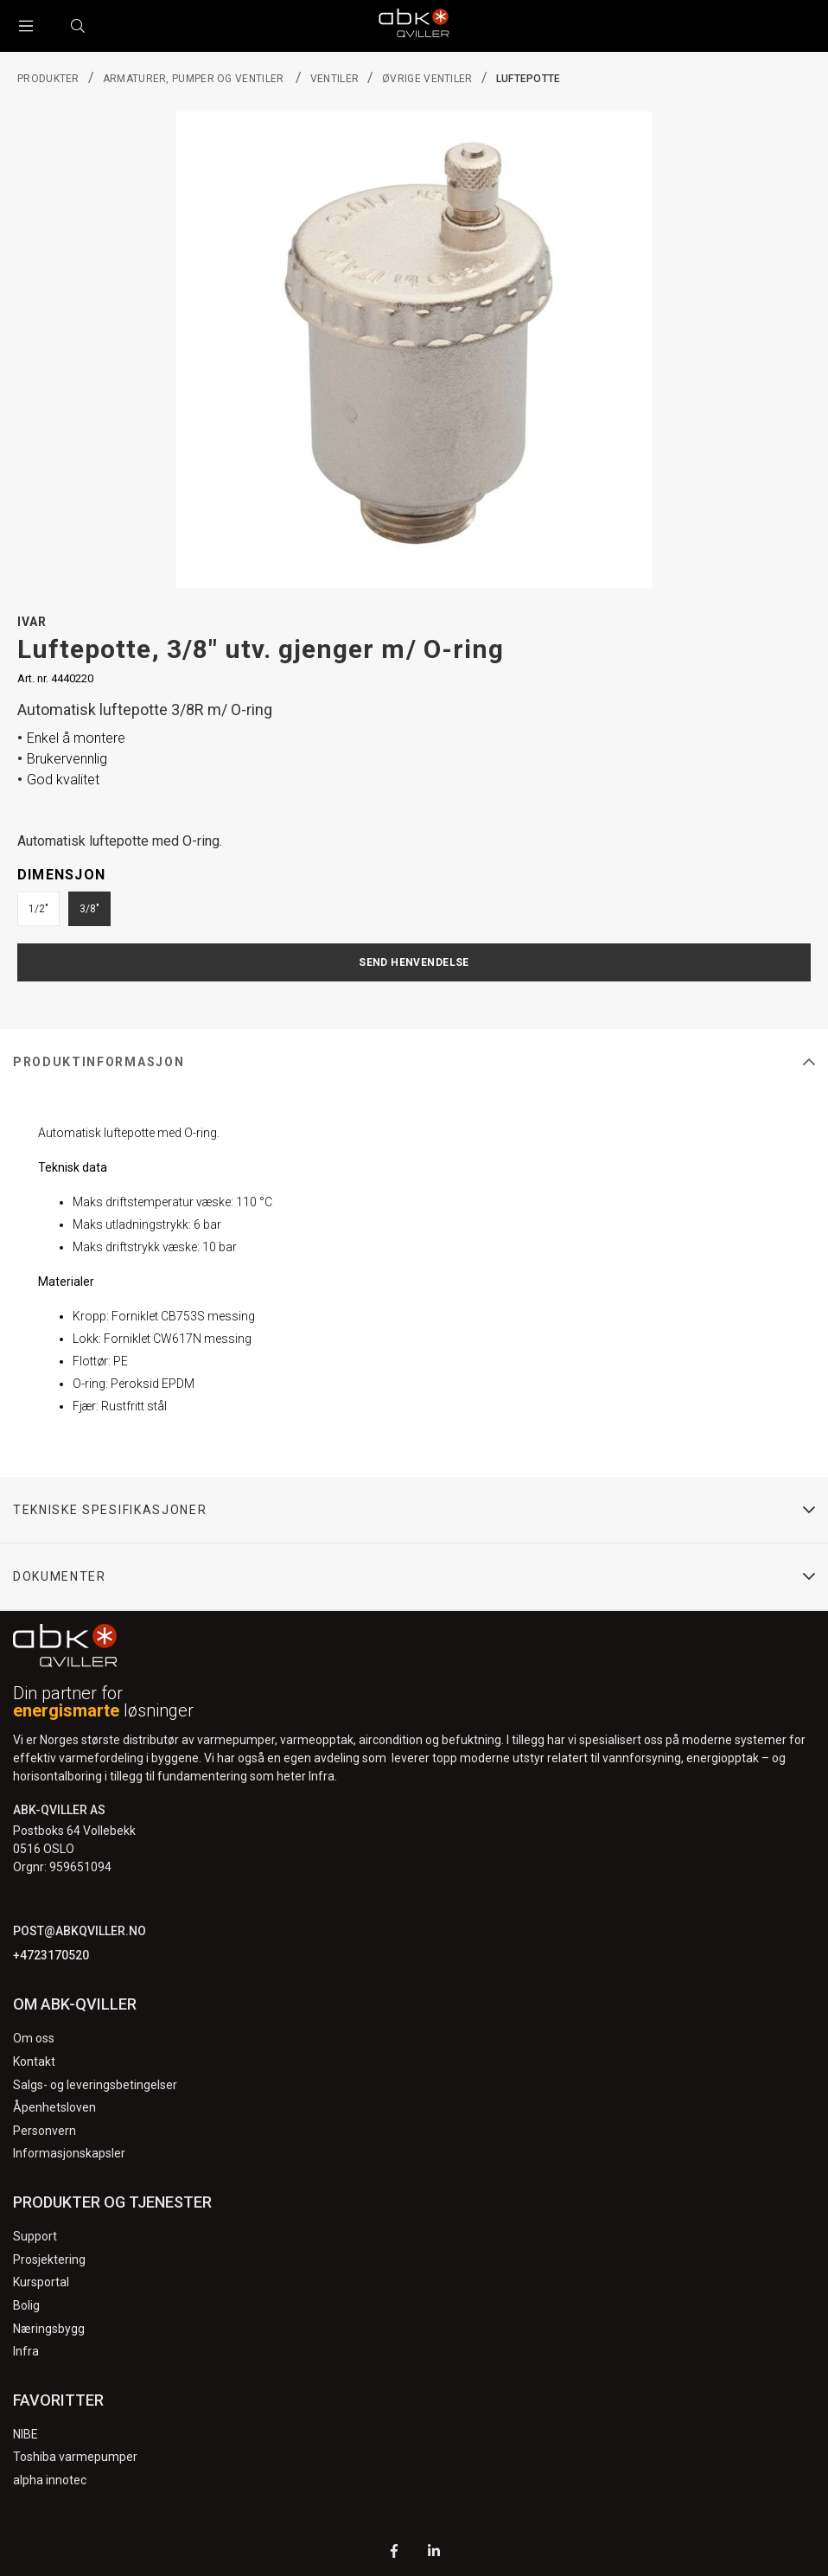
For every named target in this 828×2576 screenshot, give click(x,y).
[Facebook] (394, 2553)
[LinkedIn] (434, 2553)
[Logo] (414, 26)
